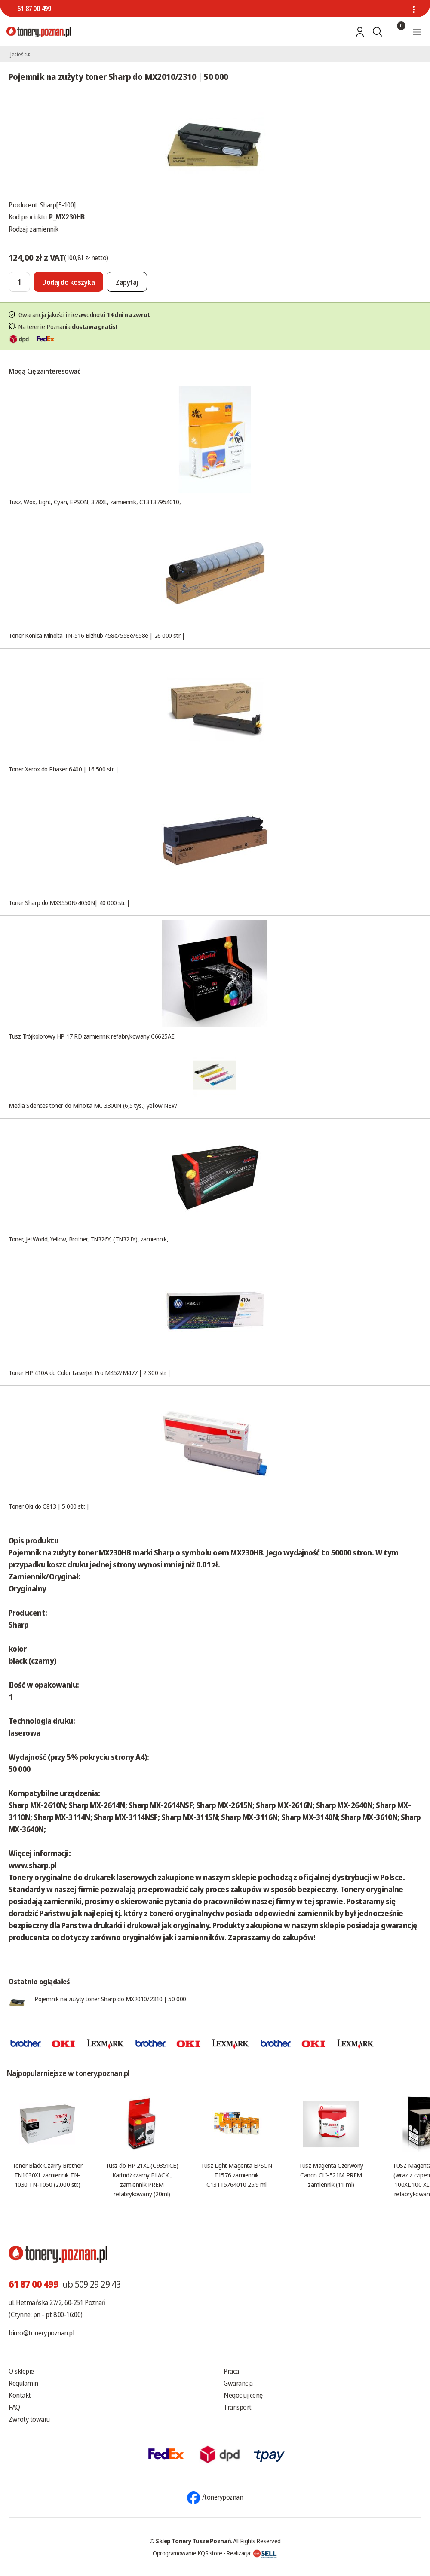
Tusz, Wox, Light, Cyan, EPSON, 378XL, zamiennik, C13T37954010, (95, 501)
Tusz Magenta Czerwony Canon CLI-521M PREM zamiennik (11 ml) (331, 2175)
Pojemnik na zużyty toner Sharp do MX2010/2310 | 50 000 (110, 1998)
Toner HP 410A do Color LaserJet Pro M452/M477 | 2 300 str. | (90, 1372)
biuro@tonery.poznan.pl (41, 2333)
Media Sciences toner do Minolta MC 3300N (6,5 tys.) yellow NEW (93, 1105)
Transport (238, 2407)
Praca (231, 2371)
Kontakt (20, 2395)
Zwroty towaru (29, 2419)
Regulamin (23, 2383)
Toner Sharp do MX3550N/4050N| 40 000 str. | (69, 902)
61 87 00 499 (34, 8)
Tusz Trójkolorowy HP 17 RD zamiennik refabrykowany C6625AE (92, 1036)
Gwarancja (238, 2383)
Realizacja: (251, 2553)
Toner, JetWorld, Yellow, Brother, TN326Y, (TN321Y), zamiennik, (88, 1239)
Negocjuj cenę (243, 2395)
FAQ (14, 2407)
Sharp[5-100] (58, 205)
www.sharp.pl (33, 1865)
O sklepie (21, 2371)
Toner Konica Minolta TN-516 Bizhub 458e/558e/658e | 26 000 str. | (97, 635)
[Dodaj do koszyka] (68, 282)
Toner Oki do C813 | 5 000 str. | (49, 1506)
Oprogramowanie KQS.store (187, 2553)
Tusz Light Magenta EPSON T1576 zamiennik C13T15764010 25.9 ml (236, 2175)
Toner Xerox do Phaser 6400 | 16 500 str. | (63, 769)
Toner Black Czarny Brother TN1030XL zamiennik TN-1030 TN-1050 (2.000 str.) (47, 2175)
